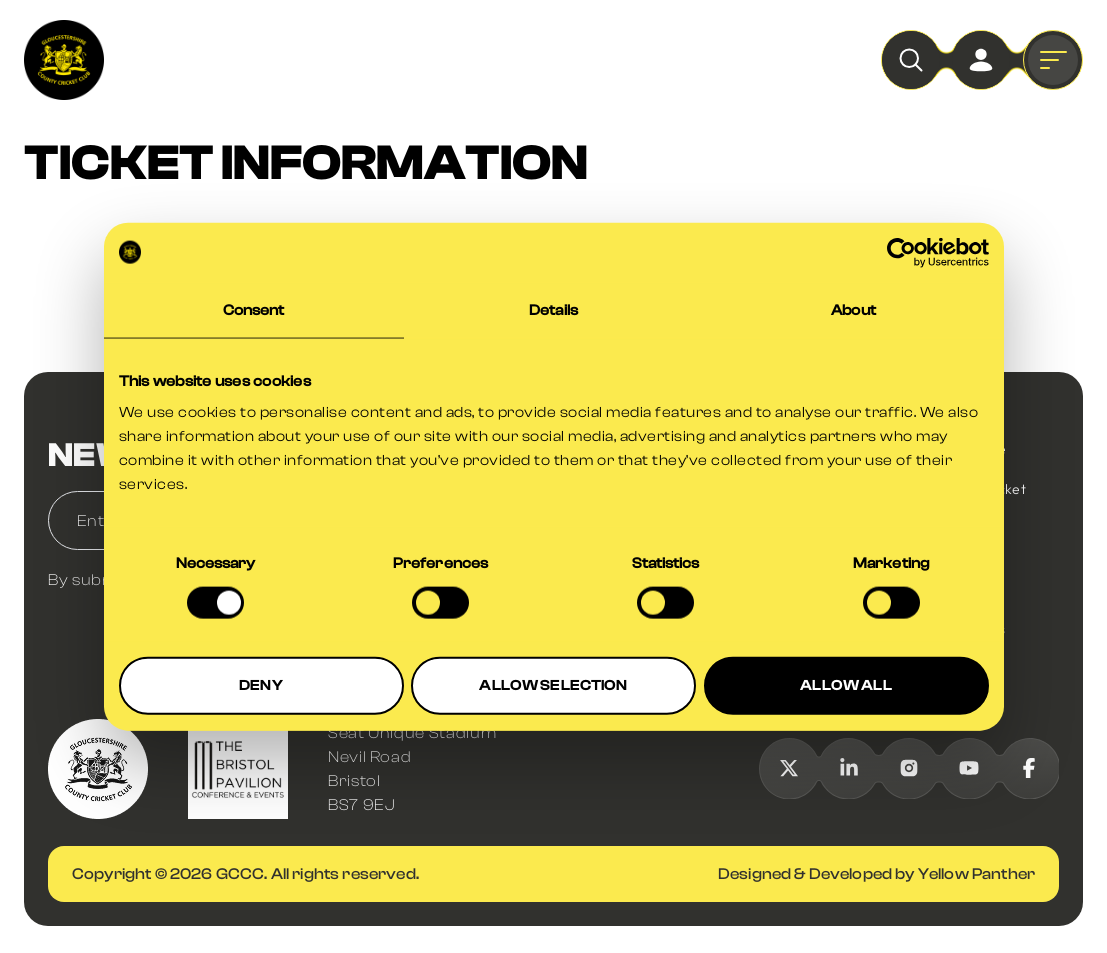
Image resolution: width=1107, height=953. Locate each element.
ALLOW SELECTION (553, 685)
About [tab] (853, 309)
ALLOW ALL (845, 685)
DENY (261, 685)
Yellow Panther (976, 874)
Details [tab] (553, 309)
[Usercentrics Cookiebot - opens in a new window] (901, 252)
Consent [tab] (254, 309)
